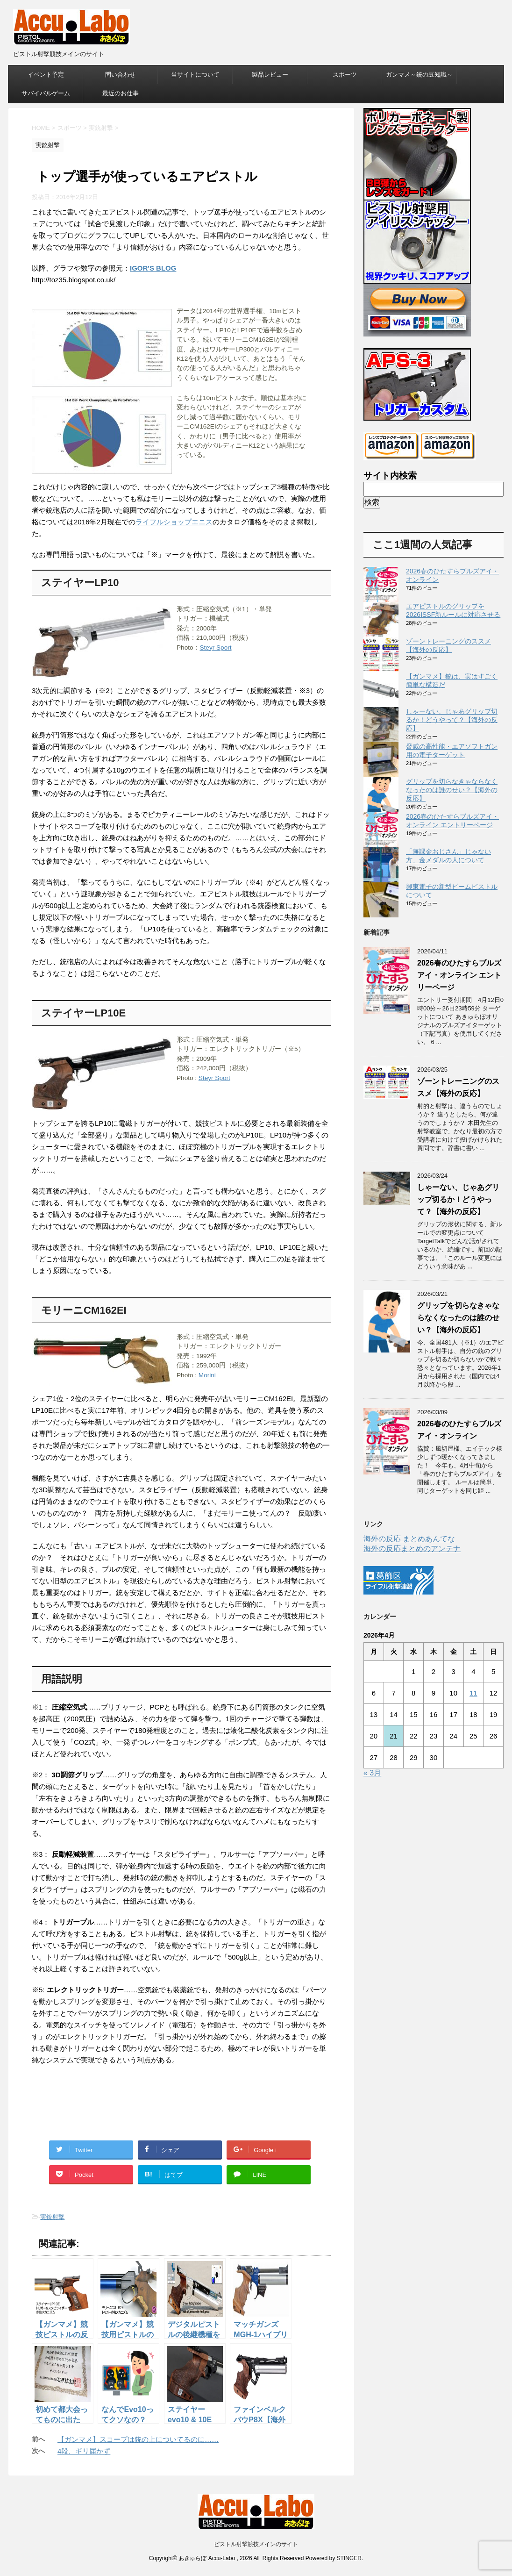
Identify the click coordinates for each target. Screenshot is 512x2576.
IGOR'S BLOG (153, 268)
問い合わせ (120, 74)
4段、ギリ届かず (83, 2451)
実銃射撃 (52, 2216)
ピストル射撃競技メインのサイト (256, 2544)
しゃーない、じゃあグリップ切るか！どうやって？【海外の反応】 (452, 720)
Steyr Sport (216, 647)
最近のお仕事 (120, 93)
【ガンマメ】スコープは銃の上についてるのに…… (138, 2439)
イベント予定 (46, 74)
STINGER (349, 2558)
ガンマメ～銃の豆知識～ (419, 74)
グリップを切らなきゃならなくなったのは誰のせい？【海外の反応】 (452, 790)
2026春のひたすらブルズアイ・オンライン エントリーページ (459, 975)
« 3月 (372, 1773)
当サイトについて (195, 74)
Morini (207, 1375)
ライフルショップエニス (174, 522)
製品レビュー (270, 74)
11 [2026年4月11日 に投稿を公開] (473, 1693)
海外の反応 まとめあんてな (409, 1539)
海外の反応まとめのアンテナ (412, 1549)
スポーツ (345, 74)
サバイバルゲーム (45, 93)
